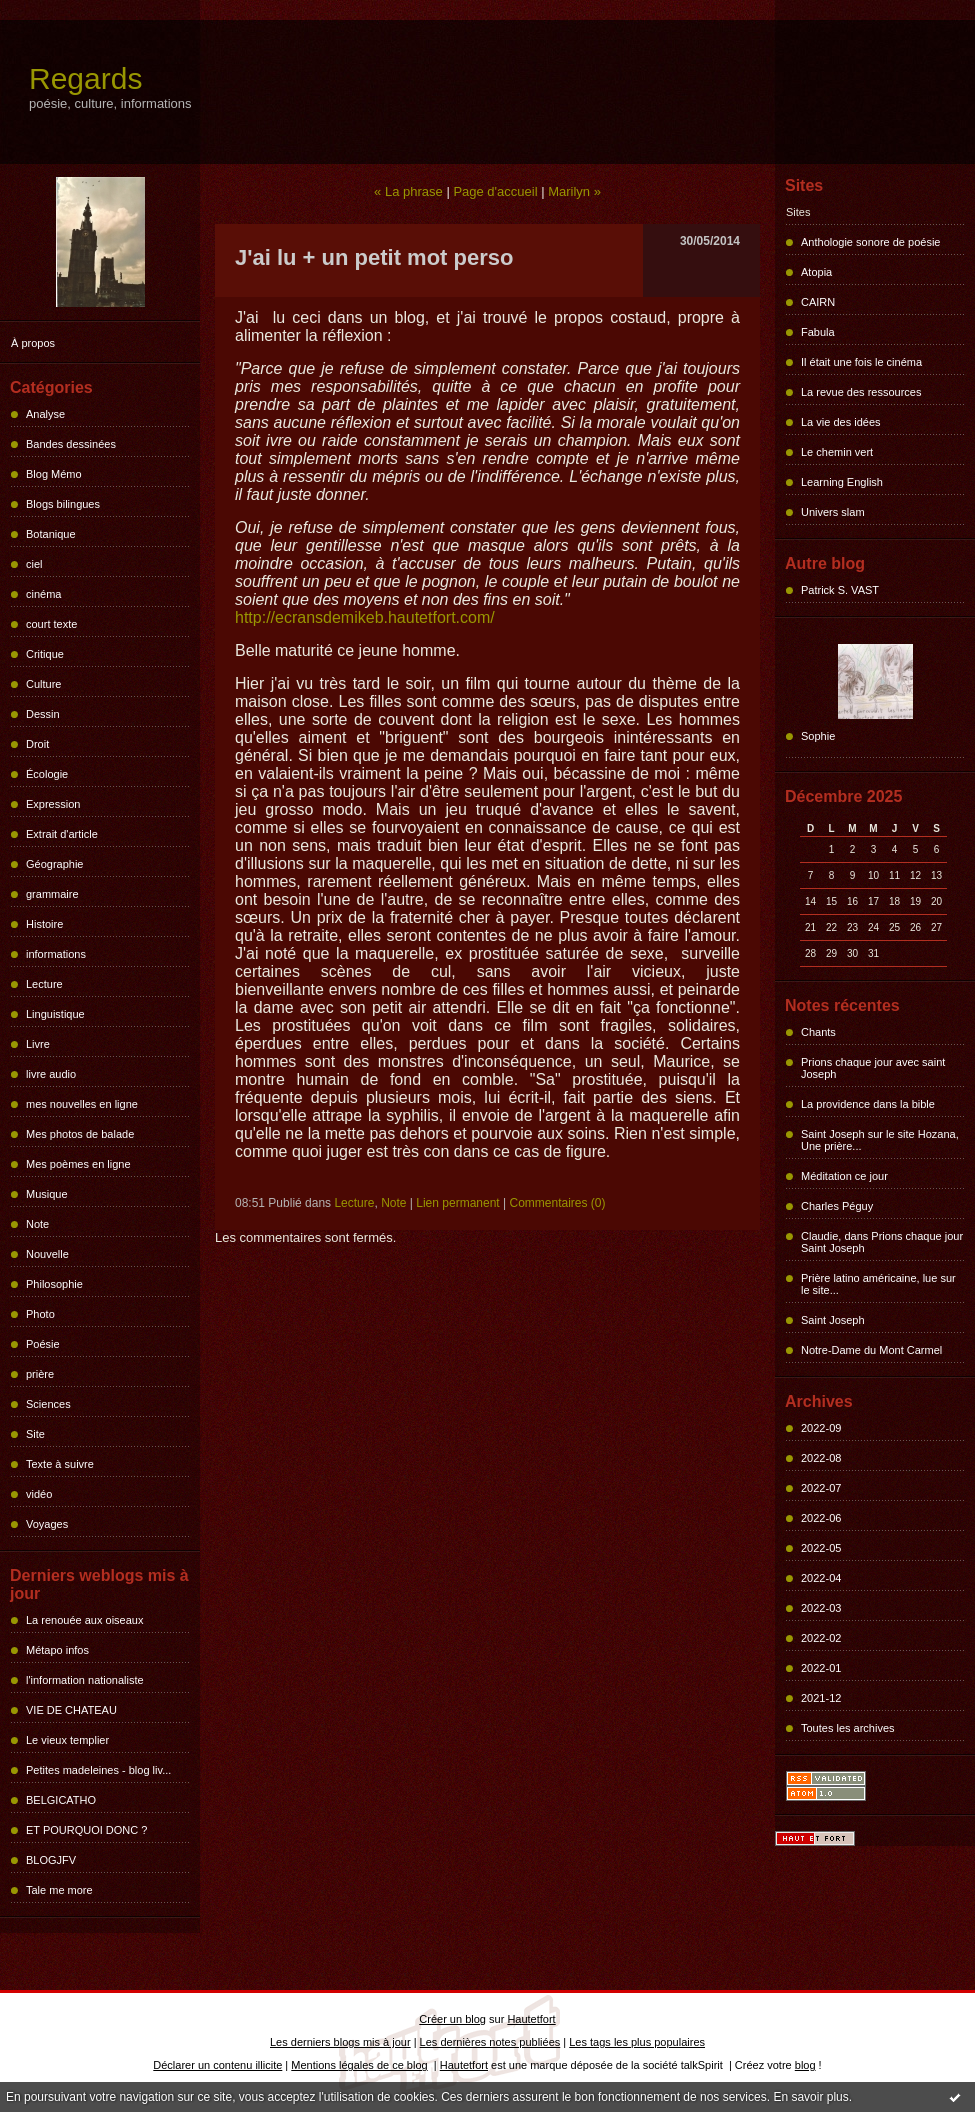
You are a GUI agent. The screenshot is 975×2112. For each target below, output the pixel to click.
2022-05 (821, 1548)
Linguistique (55, 1014)
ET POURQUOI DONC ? (86, 1830)
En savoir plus (810, 2097)
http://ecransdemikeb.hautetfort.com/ (365, 617)
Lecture (44, 984)
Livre (38, 1044)
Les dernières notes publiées (490, 2042)
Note (37, 1224)
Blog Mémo (54, 474)
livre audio (51, 1074)
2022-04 (821, 1578)
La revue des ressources (861, 392)
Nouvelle (47, 1254)
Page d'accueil (495, 191)
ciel (34, 564)
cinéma (43, 594)
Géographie (55, 864)
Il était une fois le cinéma (861, 362)
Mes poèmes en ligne (78, 1164)
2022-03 (821, 1608)
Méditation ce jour (844, 1176)
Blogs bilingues (63, 504)
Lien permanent (457, 1203)
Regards (85, 78)
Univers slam (833, 512)
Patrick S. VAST (840, 590)
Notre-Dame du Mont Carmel (871, 1350)
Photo (40, 1314)
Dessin (43, 714)
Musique (47, 1194)
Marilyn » (574, 191)
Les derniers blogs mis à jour (340, 2042)
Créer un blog (452, 2019)
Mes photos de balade (80, 1134)
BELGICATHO (61, 1800)
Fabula (818, 332)
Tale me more (59, 1890)
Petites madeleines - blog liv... (98, 1770)
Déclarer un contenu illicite (217, 2065)
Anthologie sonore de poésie (870, 242)
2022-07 (821, 1488)
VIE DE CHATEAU (71, 1710)
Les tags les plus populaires (637, 2042)
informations (56, 954)
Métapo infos (57, 1650)
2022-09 (821, 1428)
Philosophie (54, 1284)
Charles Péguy (837, 1206)
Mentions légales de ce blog (359, 2065)
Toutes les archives (848, 1728)
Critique (45, 654)
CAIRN (818, 302)
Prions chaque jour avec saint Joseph (873, 1068)
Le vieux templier (67, 1740)
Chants (818, 1032)
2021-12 (821, 1698)
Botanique (51, 534)
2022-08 (821, 1458)
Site (35, 1434)
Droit (37, 744)
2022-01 (821, 1668)
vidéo (39, 1494)
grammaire (52, 894)
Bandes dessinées (71, 444)
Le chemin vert (837, 452)
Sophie (818, 736)
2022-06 (821, 1518)
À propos (33, 343)
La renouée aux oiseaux (84, 1620)
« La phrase (408, 191)
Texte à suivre (60, 1464)
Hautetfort (531, 2019)
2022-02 (821, 1638)
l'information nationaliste (85, 1680)
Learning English (842, 482)
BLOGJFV (51, 1860)
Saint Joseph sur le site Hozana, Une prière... (880, 1140)
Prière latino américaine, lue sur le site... (878, 1284)
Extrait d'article (62, 834)
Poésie (43, 1344)
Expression (53, 804)
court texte (51, 624)
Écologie (47, 774)
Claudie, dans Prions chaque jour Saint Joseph (882, 1242)
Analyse (45, 414)
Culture (43, 684)
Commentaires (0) (557, 1203)
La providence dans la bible (868, 1104)
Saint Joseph (833, 1320)
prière (40, 1374)
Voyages (47, 1524)
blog (805, 2065)
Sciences (48, 1404)
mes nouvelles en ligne (82, 1104)
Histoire (44, 924)
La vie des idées (841, 422)
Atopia (816, 272)
